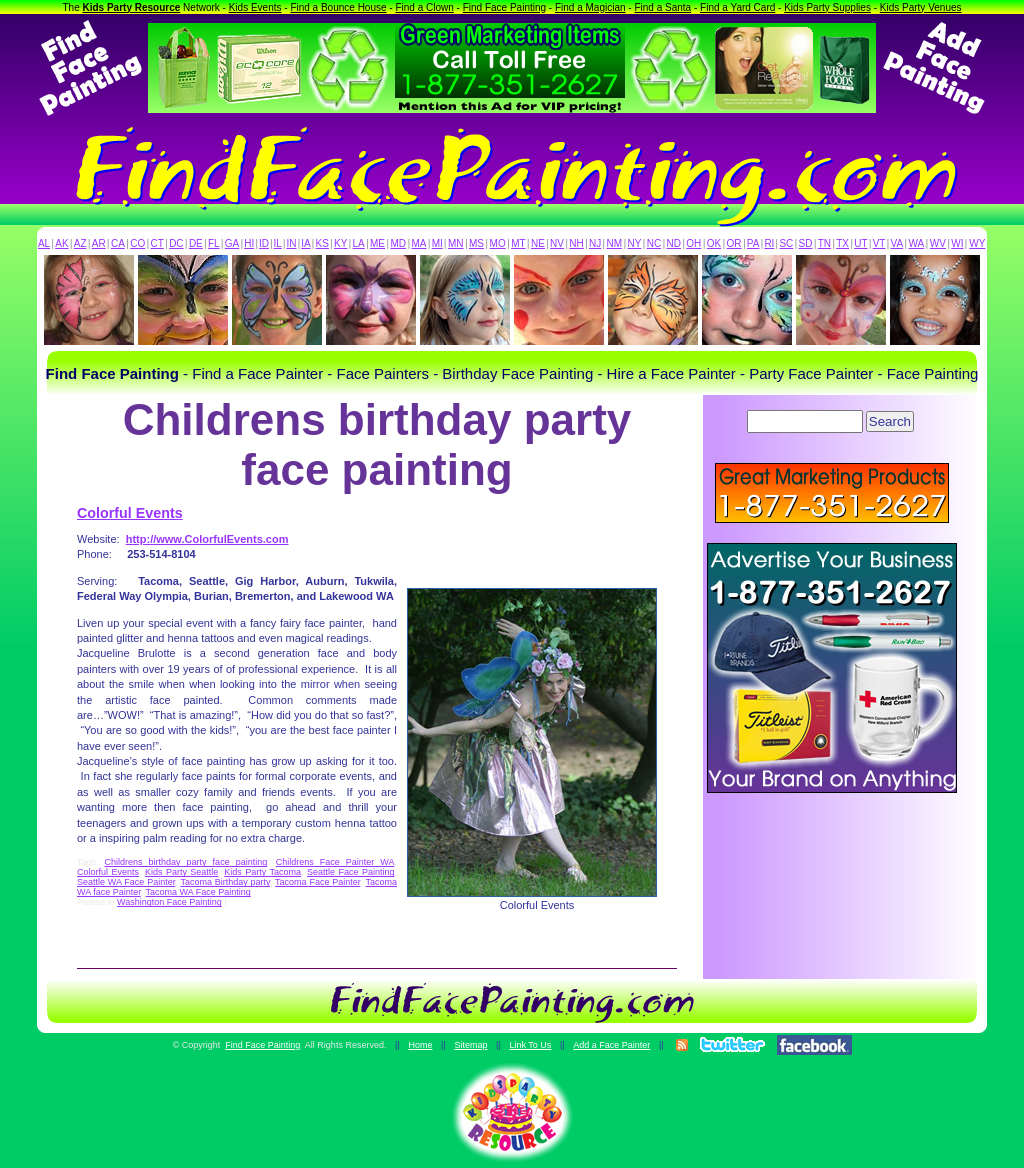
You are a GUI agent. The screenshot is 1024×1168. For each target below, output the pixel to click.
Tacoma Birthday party (225, 882)
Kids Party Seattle (181, 872)
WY (977, 243)
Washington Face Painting (169, 902)
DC (176, 243)
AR (99, 243)
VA (897, 243)
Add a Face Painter (611, 1045)
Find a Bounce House (338, 7)
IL (278, 243)
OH (693, 243)
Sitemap (470, 1045)
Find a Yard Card (737, 7)
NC (654, 243)
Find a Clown (424, 7)
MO (498, 243)
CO (137, 243)
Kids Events (255, 7)
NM (615, 243)
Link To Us (530, 1045)
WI (957, 243)
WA (917, 243)
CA (118, 243)
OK (714, 243)
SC (786, 243)
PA (753, 243)
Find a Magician (590, 7)
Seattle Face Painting (350, 872)
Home (420, 1045)
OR (734, 243)
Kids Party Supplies (827, 7)
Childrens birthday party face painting (186, 862)
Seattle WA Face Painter (126, 882)
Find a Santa (662, 7)
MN (456, 243)
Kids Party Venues (921, 7)
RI (769, 243)
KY (340, 243)
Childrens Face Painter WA (335, 862)
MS (476, 243)
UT (860, 243)
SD (806, 243)
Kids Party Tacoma (262, 872)
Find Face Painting (504, 7)
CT (157, 243)
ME (377, 243)
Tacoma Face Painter (317, 882)
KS (322, 243)
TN (824, 243)
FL (214, 243)
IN (291, 243)
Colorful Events (130, 513)
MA (419, 243)
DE (196, 243)
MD (399, 243)
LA (359, 243)
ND (674, 243)
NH (576, 243)
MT (518, 243)
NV (557, 243)
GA (232, 243)
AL (44, 243)
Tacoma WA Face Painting (198, 892)
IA (305, 243)
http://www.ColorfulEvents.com (207, 539)
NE (538, 243)
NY (634, 243)
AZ (80, 243)
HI (249, 243)
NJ (595, 243)
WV (938, 243)
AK (61, 243)
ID (264, 243)
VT (879, 243)
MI (437, 243)
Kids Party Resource (132, 7)
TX (842, 243)
